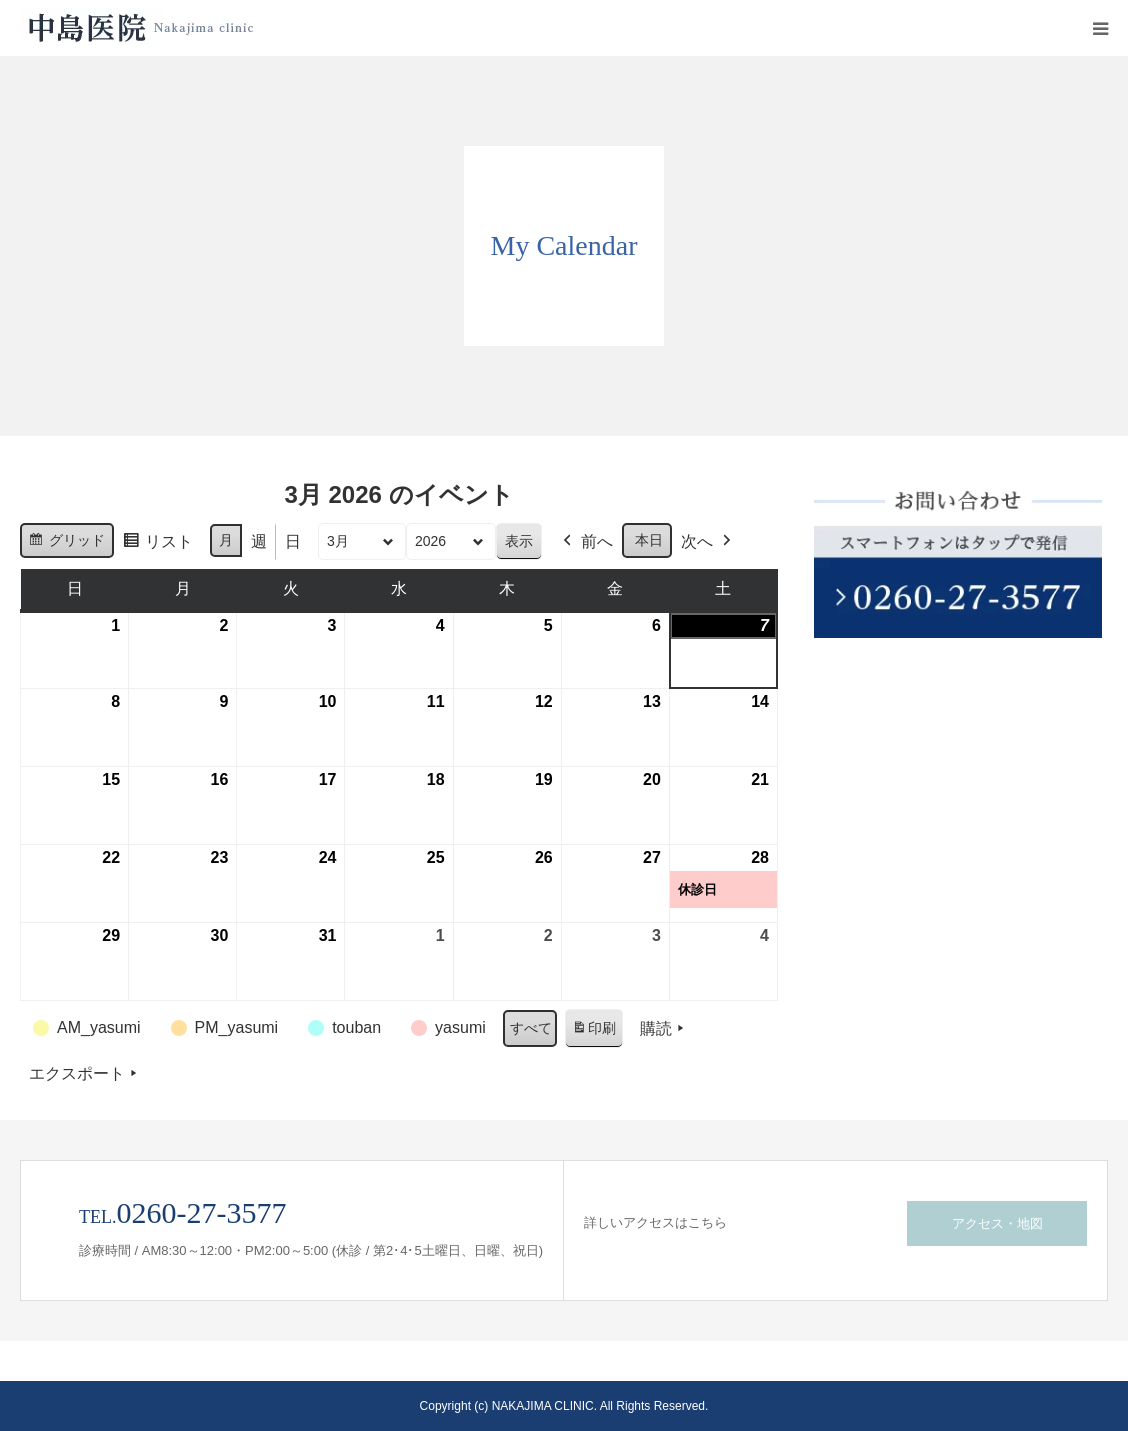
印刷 (593, 1032)
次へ (708, 542)
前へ (586, 542)
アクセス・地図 (997, 1223)
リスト (157, 544)
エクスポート (85, 1074)
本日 (649, 540)
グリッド (66, 543)
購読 (664, 1029)
